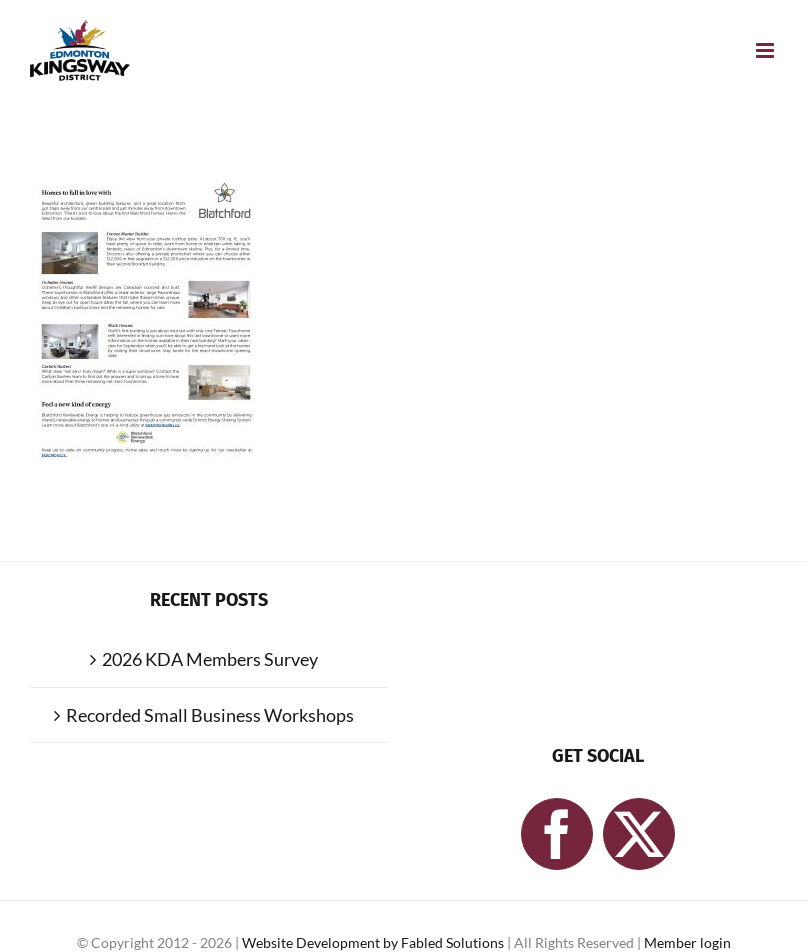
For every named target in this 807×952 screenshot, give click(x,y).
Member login (687, 942)
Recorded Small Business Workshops (210, 715)
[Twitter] (639, 834)
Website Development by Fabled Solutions (374, 942)
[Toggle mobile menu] (766, 50)
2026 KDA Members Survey (210, 659)
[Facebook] (557, 834)
